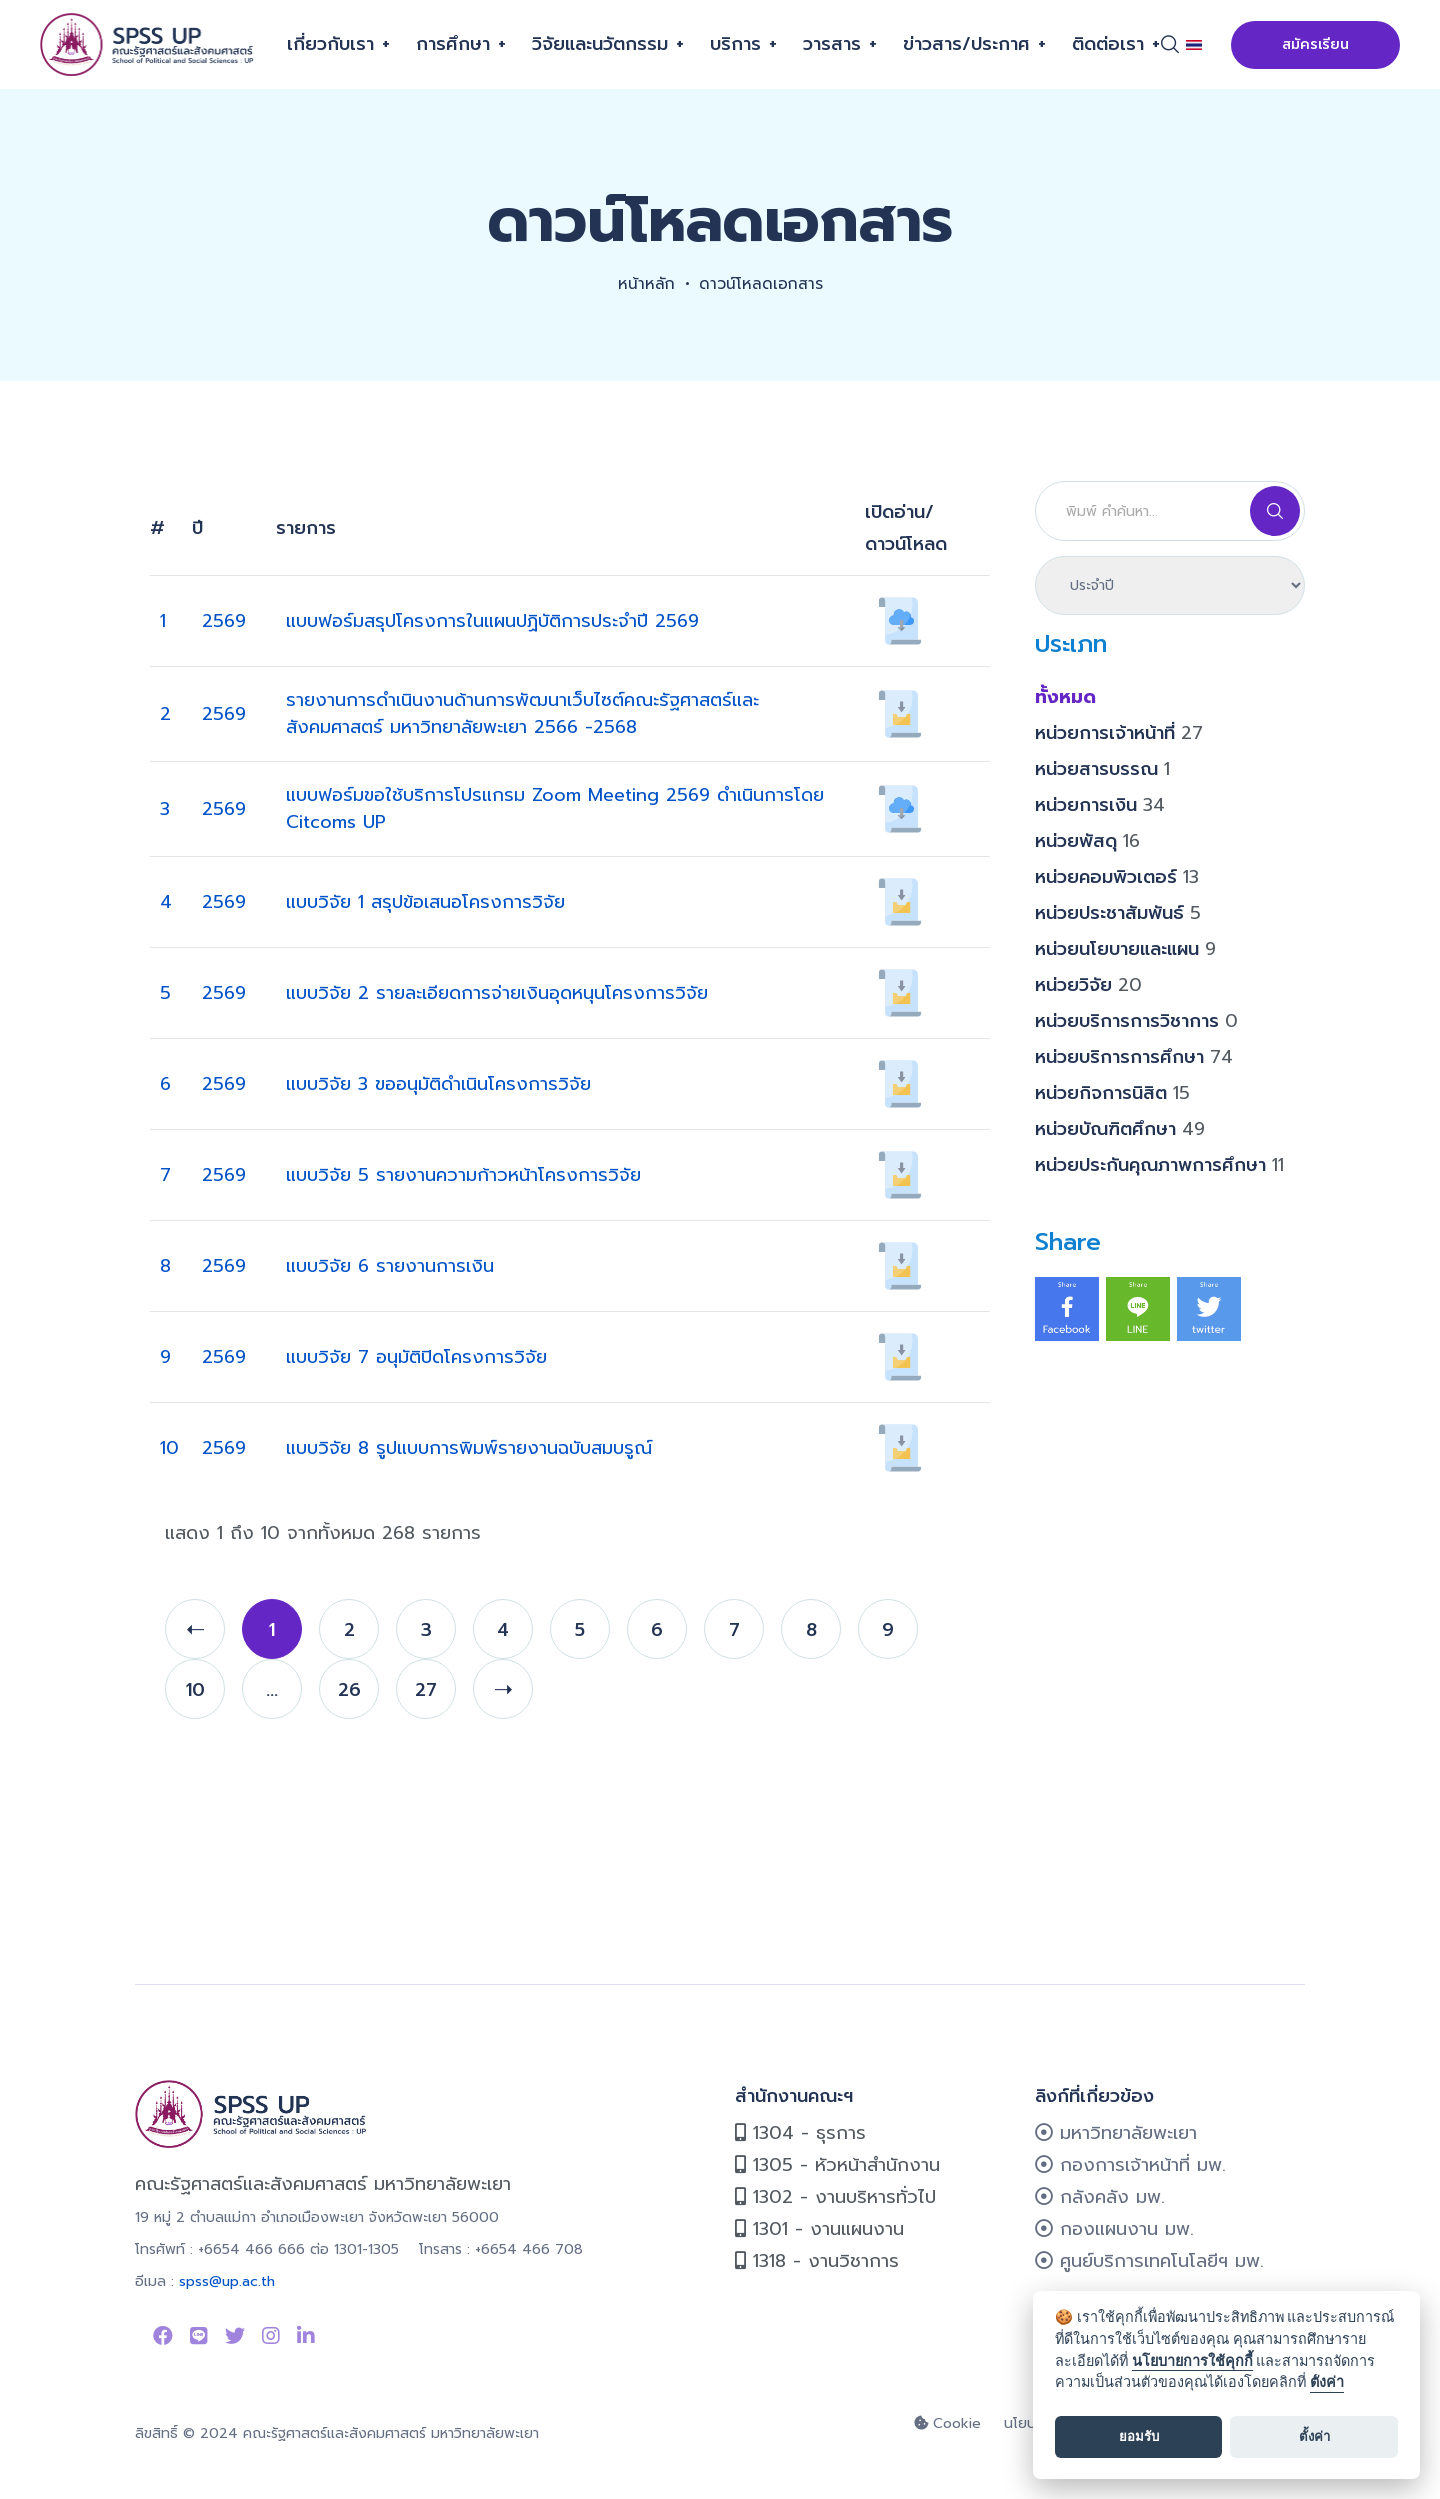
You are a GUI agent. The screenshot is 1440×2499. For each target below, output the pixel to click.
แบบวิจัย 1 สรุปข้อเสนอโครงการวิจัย (425, 902)
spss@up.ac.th (227, 2281)
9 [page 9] (888, 1630)
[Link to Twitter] (235, 2336)
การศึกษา (453, 44)
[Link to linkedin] (306, 2336)
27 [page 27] (426, 1690)
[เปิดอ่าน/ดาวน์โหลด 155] (900, 1265)
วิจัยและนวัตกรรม (600, 44)
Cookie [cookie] (947, 2423)
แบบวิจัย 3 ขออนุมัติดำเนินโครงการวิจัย (438, 1084)
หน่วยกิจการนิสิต (1112, 1093)
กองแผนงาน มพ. (1114, 2229)
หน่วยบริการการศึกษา (1134, 1057)
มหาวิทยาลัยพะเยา (1116, 2133)
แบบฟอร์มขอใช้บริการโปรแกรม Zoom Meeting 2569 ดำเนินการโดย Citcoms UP (555, 808)
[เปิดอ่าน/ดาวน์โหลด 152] (900, 992)
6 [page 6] (657, 1630)
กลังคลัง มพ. (1100, 2197)
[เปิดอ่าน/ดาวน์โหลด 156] (900, 1356)
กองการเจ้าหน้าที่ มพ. (1130, 2165)
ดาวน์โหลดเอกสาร (761, 284)
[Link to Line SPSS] (199, 2336)
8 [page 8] (811, 1630)
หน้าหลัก (644, 284)
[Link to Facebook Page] (163, 2336)
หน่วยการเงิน (1100, 805)
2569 (224, 621)
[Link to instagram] (271, 2336)
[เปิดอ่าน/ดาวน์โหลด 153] (900, 1083)
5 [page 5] (580, 1630)
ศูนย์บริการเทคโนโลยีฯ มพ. (1149, 2261)
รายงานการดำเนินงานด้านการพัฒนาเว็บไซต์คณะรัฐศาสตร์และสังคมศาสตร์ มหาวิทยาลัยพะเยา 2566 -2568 (522, 713)
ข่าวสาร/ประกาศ (966, 44)
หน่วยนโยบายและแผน (1125, 949)
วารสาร (832, 44)
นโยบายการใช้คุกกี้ (1192, 2361)
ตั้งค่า (1327, 2382)
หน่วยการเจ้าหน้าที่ (1119, 733)
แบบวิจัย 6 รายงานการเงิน (390, 1266)
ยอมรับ (1139, 2436)
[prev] (195, 1629)
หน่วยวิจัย (1088, 985)
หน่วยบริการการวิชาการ (1136, 1021)
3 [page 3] (426, 1630)
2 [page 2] (349, 1630)
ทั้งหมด (1065, 697)
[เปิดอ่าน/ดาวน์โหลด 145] (900, 1174)
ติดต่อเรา (1108, 44)
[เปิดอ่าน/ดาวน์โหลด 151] (900, 901)
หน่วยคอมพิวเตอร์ (1117, 877)
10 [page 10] (195, 1690)
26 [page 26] (349, 1690)
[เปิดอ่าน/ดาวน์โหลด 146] (900, 1447)
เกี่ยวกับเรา (330, 44)
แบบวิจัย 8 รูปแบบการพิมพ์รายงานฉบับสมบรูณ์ (469, 1448)
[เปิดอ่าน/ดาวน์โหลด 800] (900, 808)
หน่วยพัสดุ (1087, 841)
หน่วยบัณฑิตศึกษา (1120, 1129)
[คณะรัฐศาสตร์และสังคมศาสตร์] (148, 44)
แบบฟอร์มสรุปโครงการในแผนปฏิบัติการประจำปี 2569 (492, 621)
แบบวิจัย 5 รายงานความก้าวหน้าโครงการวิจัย (463, 1175)
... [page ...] (272, 1690)
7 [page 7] (734, 1630)
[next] (503, 1689)
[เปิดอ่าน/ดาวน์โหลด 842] (900, 713)
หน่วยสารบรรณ (1102, 769)
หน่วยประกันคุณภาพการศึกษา (1159, 1165)
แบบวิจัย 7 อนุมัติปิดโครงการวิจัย (416, 1357)
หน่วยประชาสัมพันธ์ (1118, 913)
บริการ (735, 44)
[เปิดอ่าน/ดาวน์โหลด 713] (900, 620)
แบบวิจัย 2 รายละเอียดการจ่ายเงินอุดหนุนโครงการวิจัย (497, 993)
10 (169, 1448)
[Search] (1170, 511)
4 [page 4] (503, 1630)
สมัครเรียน (1315, 44)
